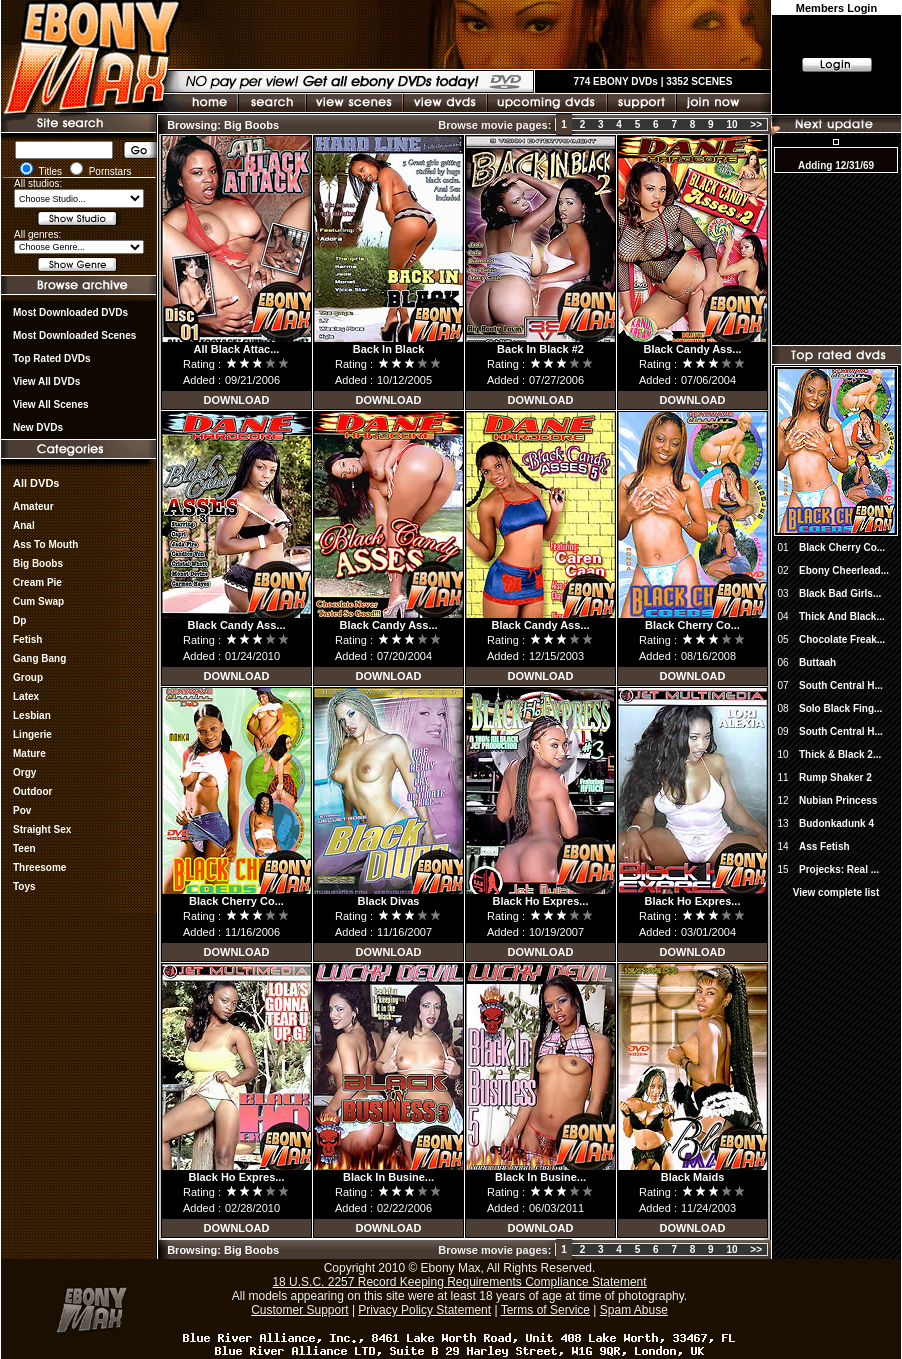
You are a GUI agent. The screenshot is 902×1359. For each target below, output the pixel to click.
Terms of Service (545, 1310)
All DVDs (36, 483)
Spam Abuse (634, 1310)
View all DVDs (46, 381)
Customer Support (299, 1310)
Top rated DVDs (52, 358)
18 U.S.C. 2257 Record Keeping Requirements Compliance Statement (459, 1282)
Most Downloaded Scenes (74, 335)
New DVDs (38, 427)
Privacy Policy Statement (424, 1310)
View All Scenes (51, 404)
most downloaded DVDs (70, 312)
